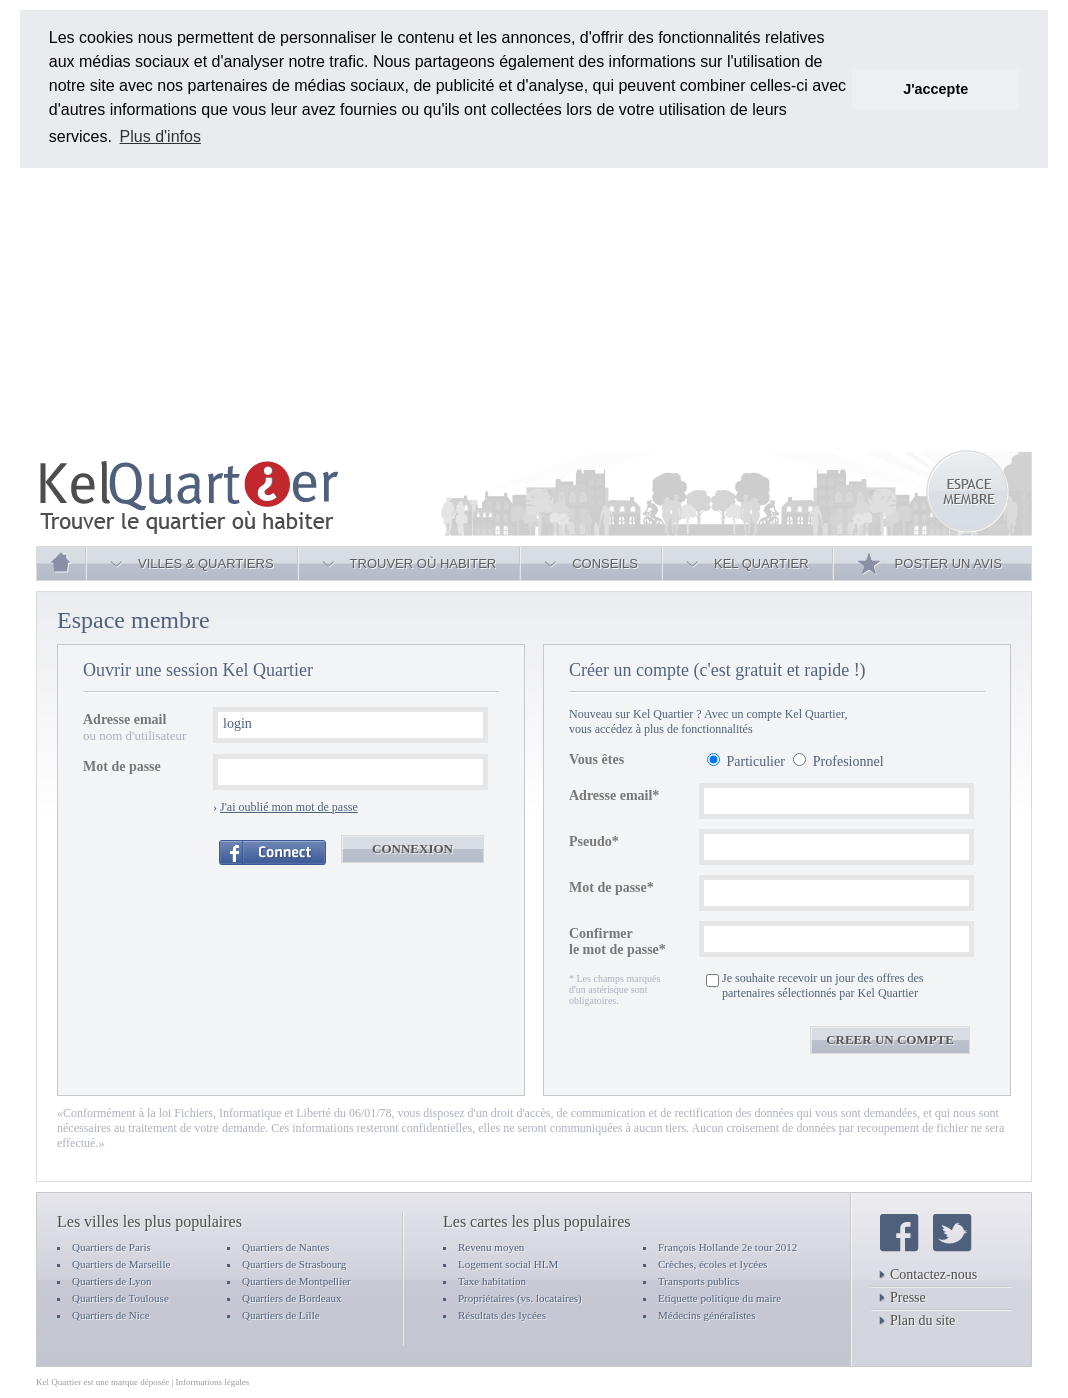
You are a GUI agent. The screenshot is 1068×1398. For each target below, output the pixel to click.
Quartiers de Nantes (285, 1247)
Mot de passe (122, 766)
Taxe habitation (492, 1281)
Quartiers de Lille (281, 1315)
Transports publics (698, 1281)
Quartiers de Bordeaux (292, 1298)
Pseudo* (594, 841)
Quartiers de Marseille (121, 1264)
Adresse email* (614, 795)
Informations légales (213, 1382)
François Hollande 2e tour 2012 (727, 1247)
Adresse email (124, 719)
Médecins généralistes (706, 1315)
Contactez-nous (928, 1274)
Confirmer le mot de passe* (617, 941)
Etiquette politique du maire (719, 1298)
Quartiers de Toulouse (120, 1298)
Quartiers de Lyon (111, 1281)
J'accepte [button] (935, 89)
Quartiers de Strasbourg (294, 1264)
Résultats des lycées (502, 1315)
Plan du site (917, 1320)
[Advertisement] (476, 308)
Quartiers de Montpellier (296, 1281)
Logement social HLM (508, 1264)
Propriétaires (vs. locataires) (520, 1298)
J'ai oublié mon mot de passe (289, 807)
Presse (902, 1297)
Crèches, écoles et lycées (712, 1264)
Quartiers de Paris (111, 1247)
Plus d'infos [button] (160, 136)
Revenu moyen (491, 1247)
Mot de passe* (611, 887)
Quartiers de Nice (111, 1315)
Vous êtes (596, 759)
